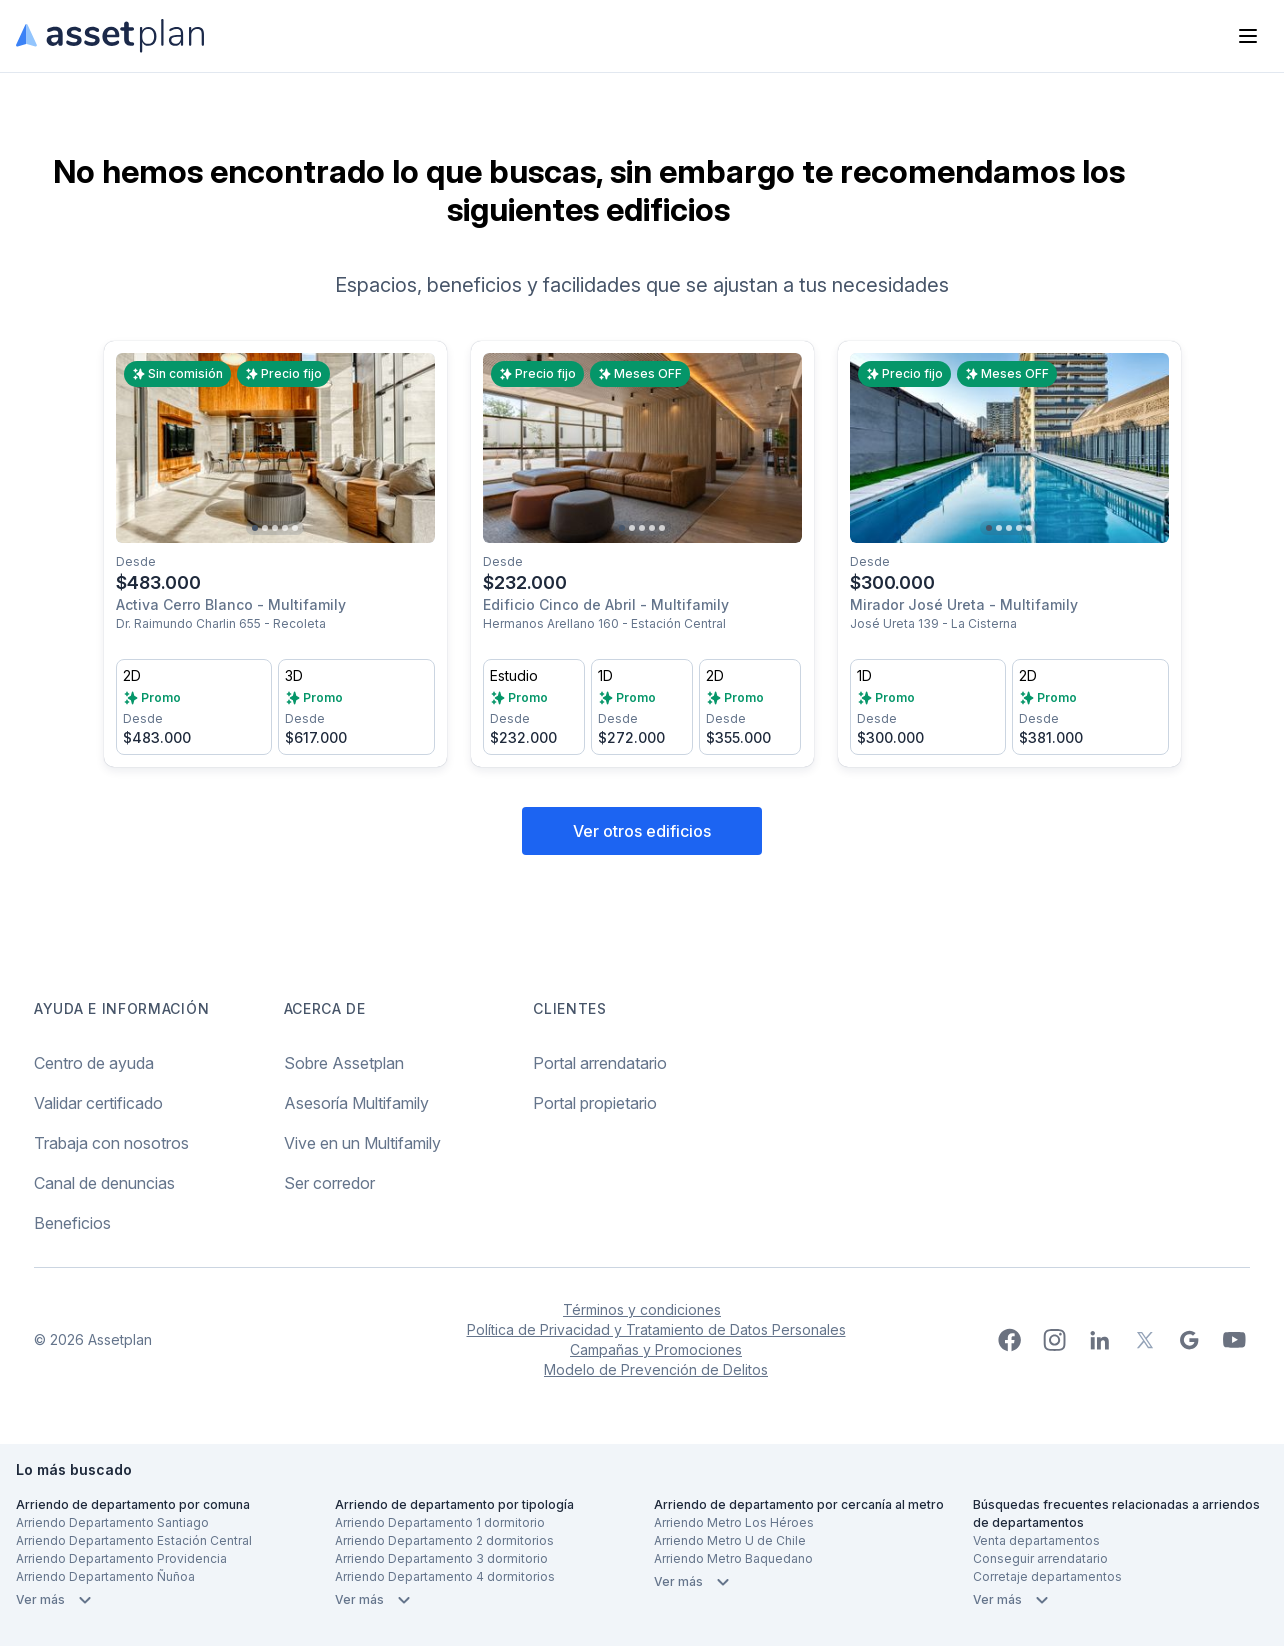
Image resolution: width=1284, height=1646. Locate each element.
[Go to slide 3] (275, 528)
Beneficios (72, 1223)
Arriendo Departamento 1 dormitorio (440, 1522)
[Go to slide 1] (255, 528)
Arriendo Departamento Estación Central (134, 1540)
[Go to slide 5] (295, 528)
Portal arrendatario (600, 1063)
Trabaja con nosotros (111, 1143)
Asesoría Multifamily (356, 1103)
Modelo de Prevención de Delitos (656, 1369)
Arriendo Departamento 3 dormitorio (441, 1558)
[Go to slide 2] (265, 528)
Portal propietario (595, 1103)
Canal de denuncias (104, 1183)
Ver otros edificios (642, 831)
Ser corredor (329, 1183)
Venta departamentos (1036, 1540)
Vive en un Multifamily (362, 1143)
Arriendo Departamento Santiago (112, 1522)
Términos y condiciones (642, 1309)
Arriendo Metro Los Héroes (734, 1522)
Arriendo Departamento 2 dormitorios (444, 1540)
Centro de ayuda (94, 1063)
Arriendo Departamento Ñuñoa (105, 1576)
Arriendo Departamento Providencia (121, 1558)
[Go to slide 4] (285, 528)
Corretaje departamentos (1047, 1576)
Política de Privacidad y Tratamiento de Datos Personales (656, 1329)
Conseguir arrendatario (1040, 1558)
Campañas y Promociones (656, 1349)
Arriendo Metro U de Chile (730, 1540)
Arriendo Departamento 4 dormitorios (445, 1576)
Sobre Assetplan (344, 1063)
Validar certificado (98, 1103)
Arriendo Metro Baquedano (733, 1558)
